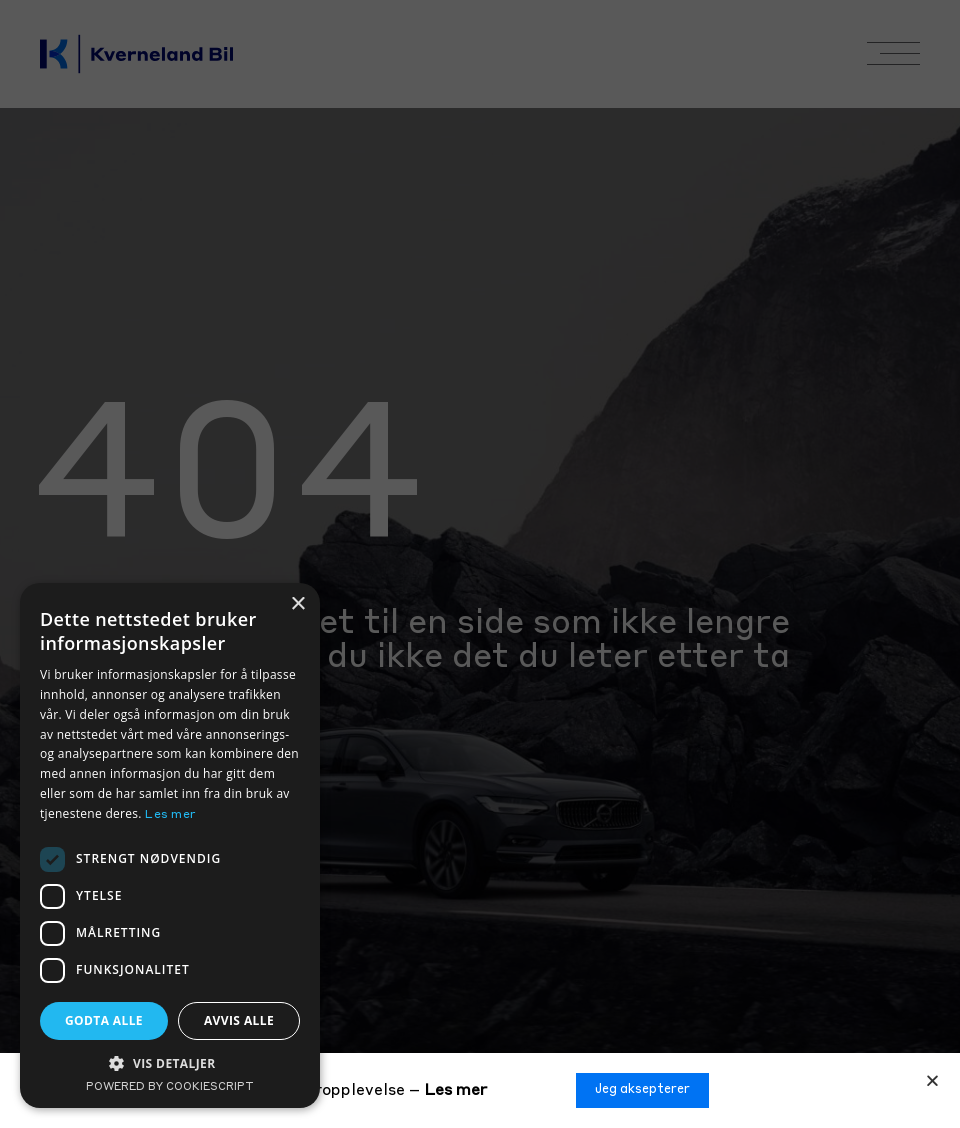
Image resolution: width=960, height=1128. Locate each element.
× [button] (297, 604)
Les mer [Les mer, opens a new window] (170, 815)
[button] (932, 1080)
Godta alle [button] (104, 1020)
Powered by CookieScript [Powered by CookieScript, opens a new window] (170, 1087)
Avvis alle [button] (239, 1020)
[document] (480, 564)
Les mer (455, 1091)
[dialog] (170, 845)
